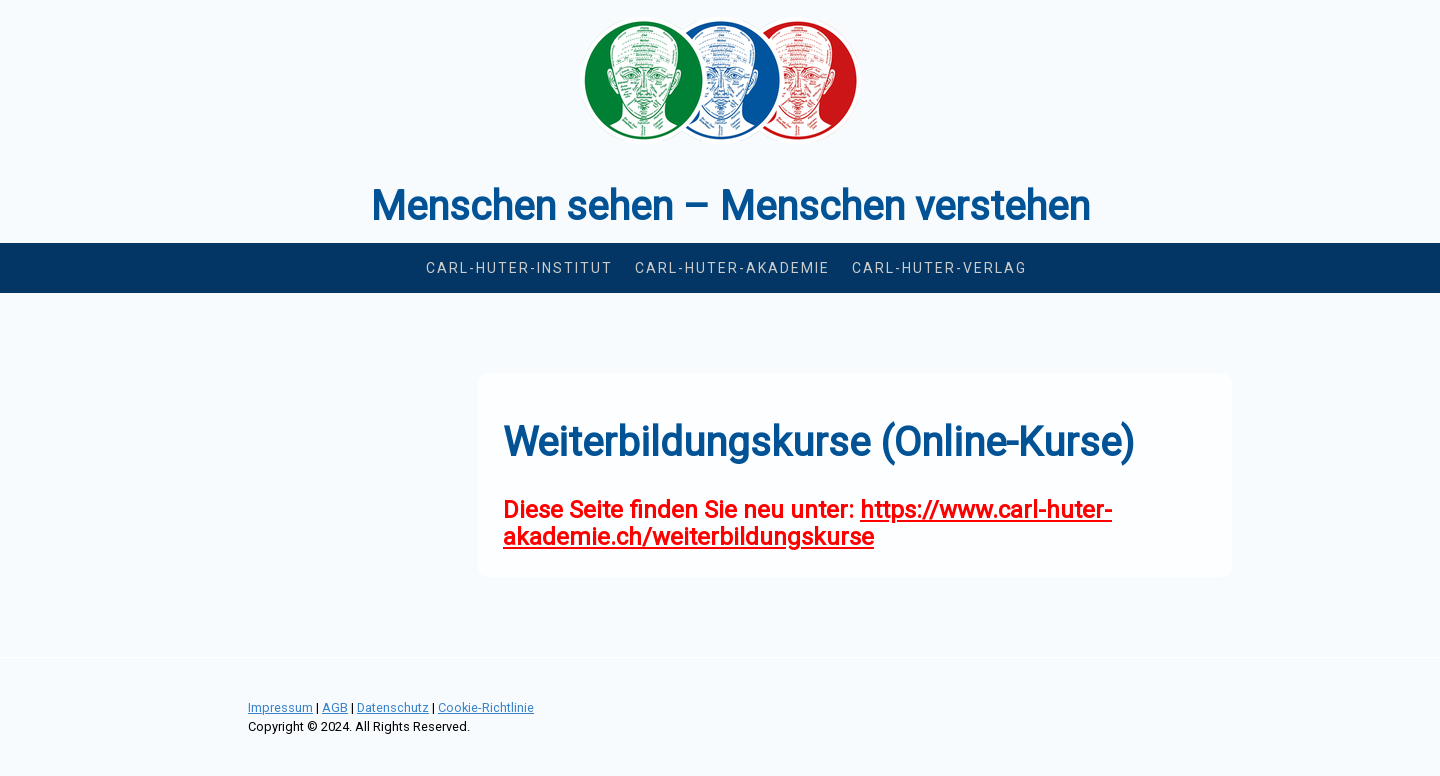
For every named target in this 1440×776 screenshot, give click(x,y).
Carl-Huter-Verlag (939, 268)
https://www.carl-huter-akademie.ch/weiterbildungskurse (807, 523)
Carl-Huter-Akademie (732, 268)
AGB (335, 707)
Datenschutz (393, 707)
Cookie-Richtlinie (486, 707)
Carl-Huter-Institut (519, 268)
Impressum (280, 707)
